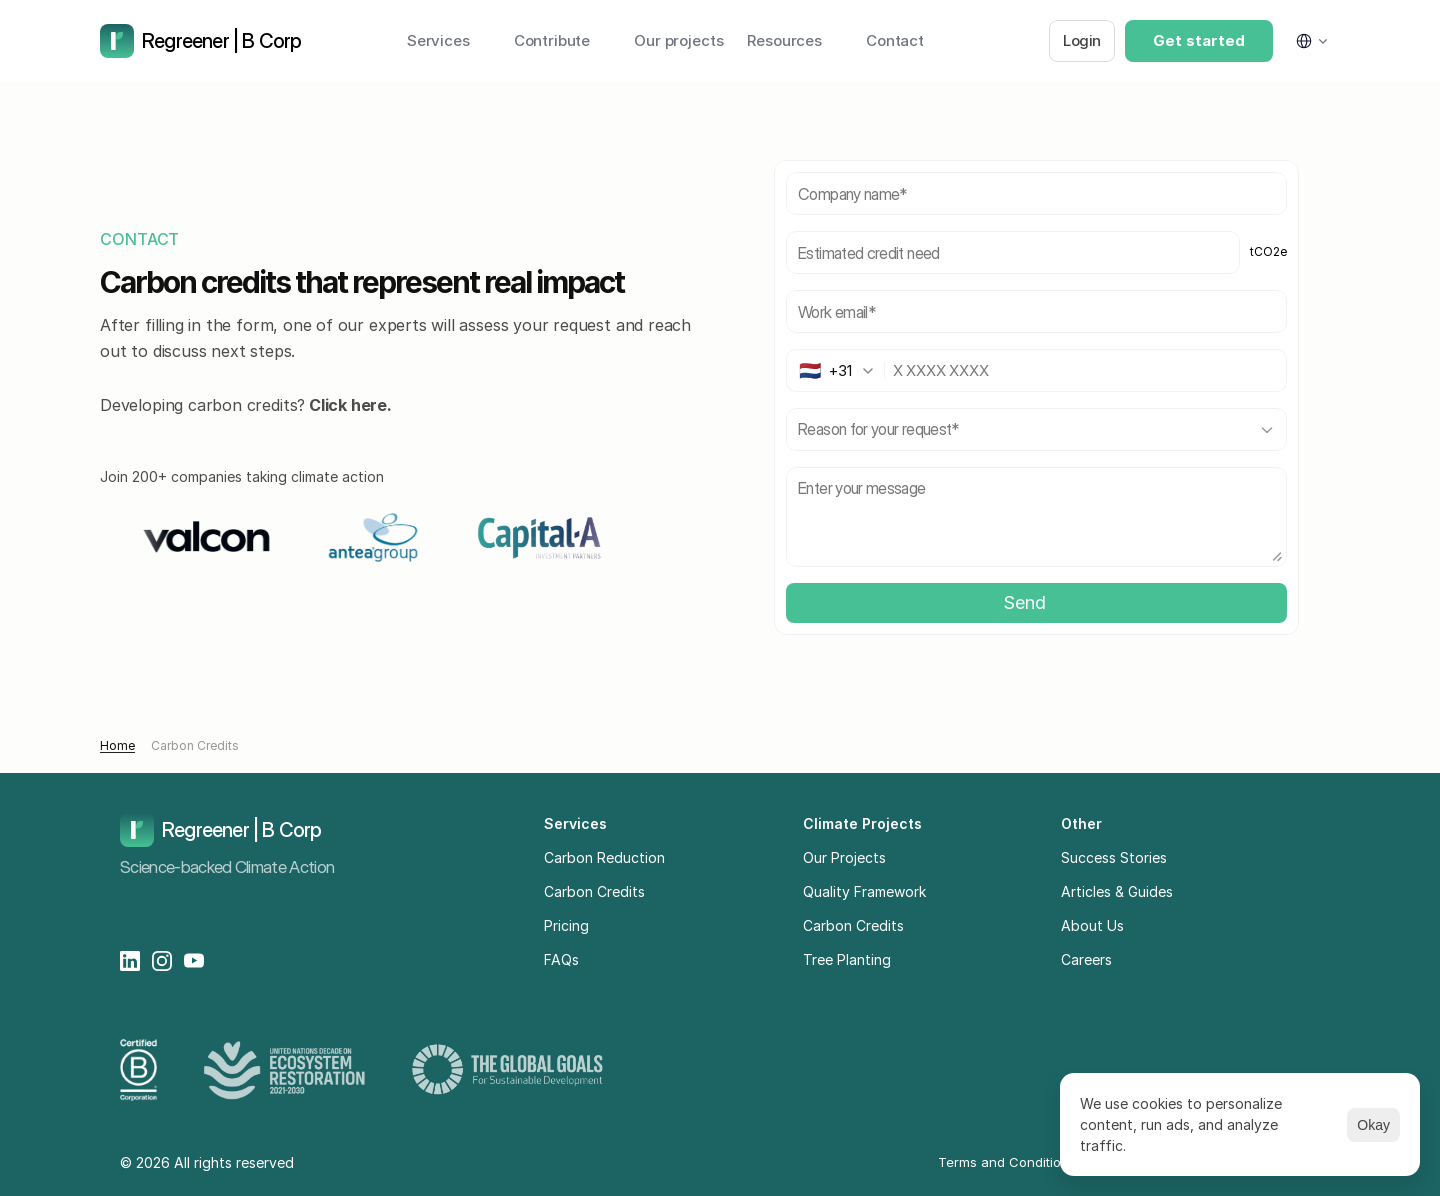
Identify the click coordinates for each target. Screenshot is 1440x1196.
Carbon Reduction (604, 857)
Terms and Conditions (1007, 1162)
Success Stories (1114, 857)
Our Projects (844, 857)
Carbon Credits (195, 745)
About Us (1092, 925)
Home (117, 745)
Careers (1086, 959)
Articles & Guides (1117, 891)
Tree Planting (847, 959)
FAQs (561, 959)
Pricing (566, 925)
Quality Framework (864, 891)
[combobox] (841, 370)
